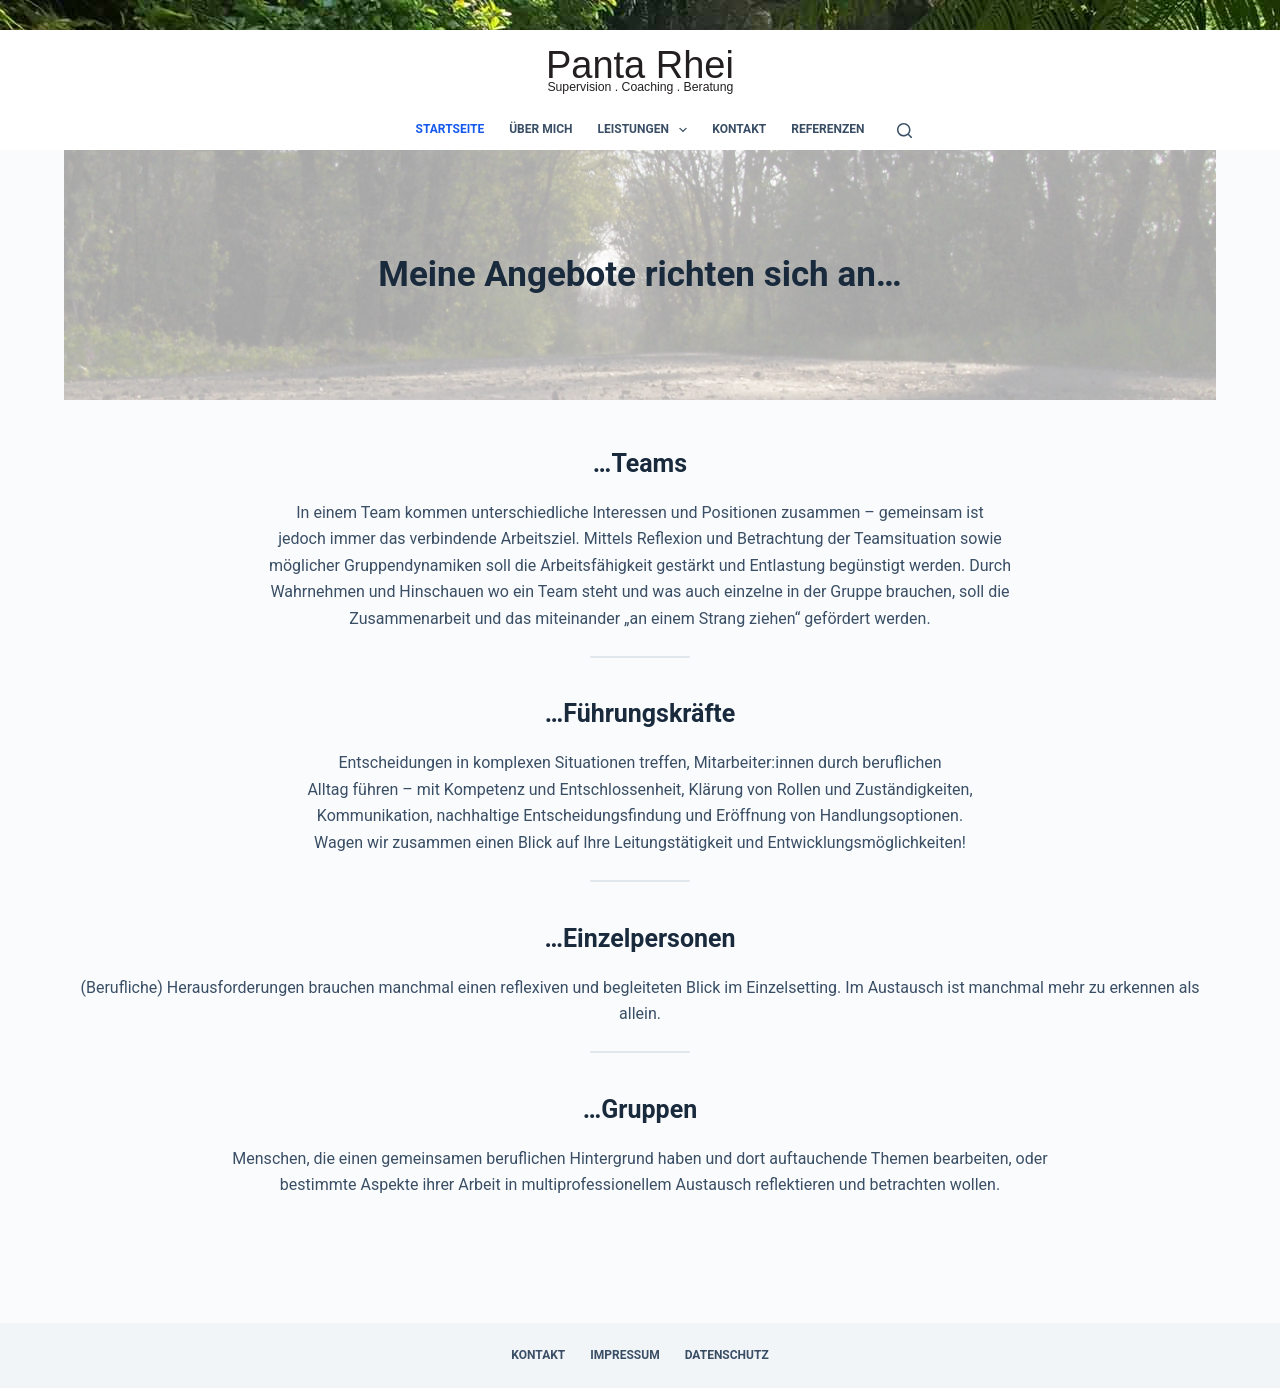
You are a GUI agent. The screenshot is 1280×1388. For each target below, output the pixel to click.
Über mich (540, 129)
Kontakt (739, 129)
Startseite (450, 129)
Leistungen (647, 130)
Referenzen (827, 129)
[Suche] (904, 130)
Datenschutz (727, 1355)
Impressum (624, 1355)
